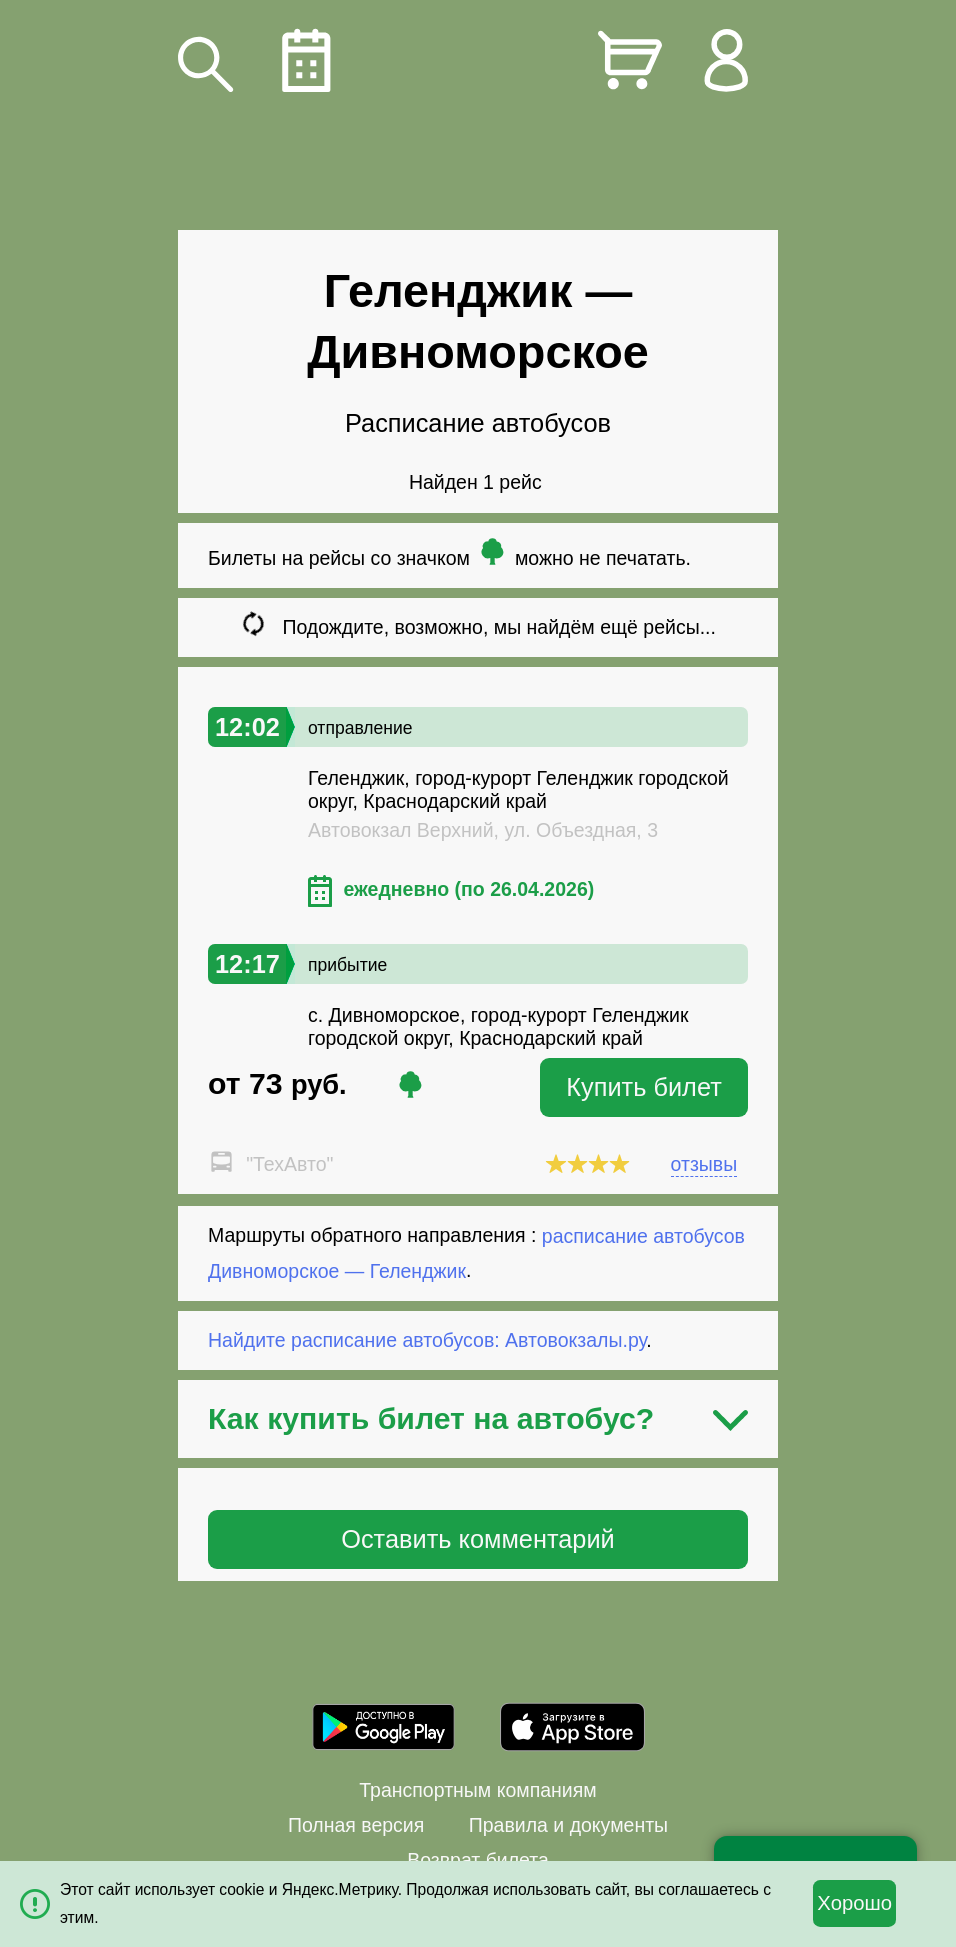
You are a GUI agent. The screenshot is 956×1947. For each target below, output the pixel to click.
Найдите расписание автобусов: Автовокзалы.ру (427, 1340)
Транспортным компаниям (477, 1790)
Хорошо (854, 1903)
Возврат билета (478, 1860)
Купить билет (644, 1087)
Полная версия (356, 1825)
